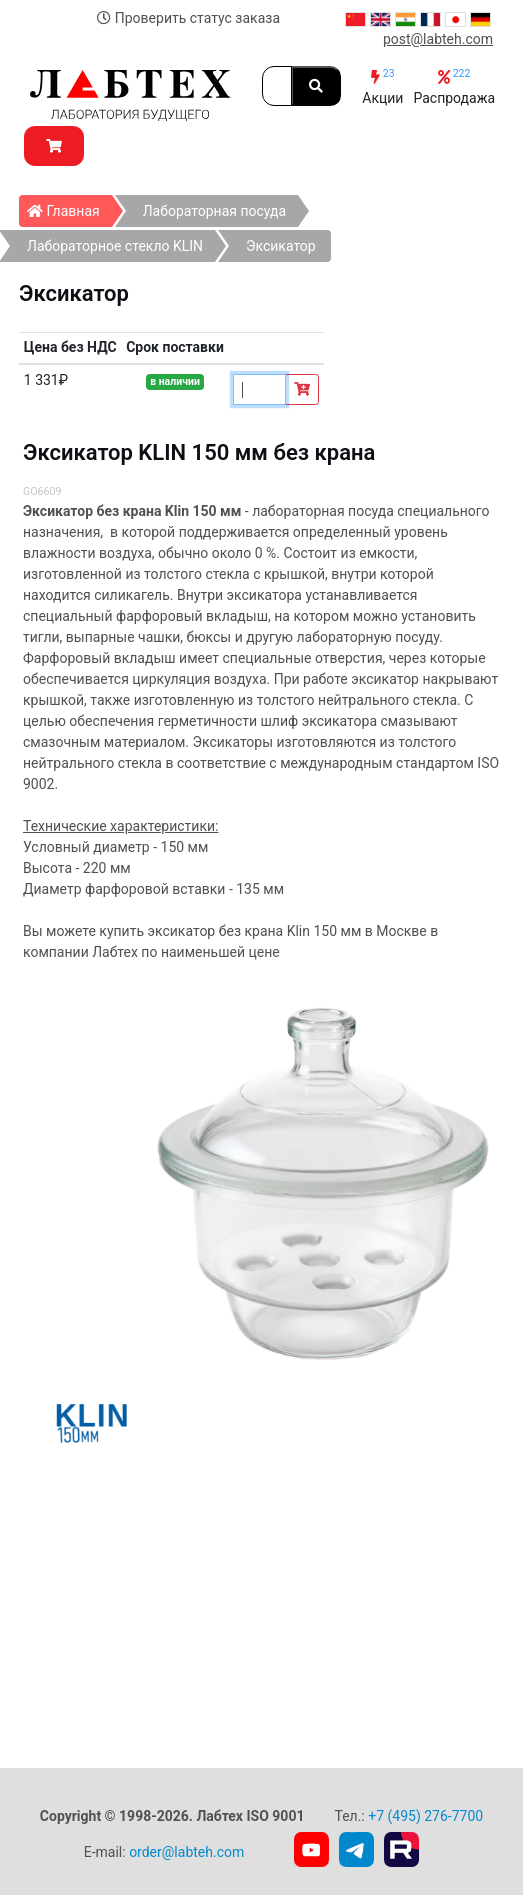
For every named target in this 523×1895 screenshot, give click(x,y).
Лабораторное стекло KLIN (115, 246)
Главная (69, 207)
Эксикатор (281, 246)
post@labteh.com (438, 39)
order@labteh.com (186, 1852)
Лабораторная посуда (214, 211)
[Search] (277, 86)
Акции (382, 86)
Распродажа (454, 86)
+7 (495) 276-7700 (425, 1816)
